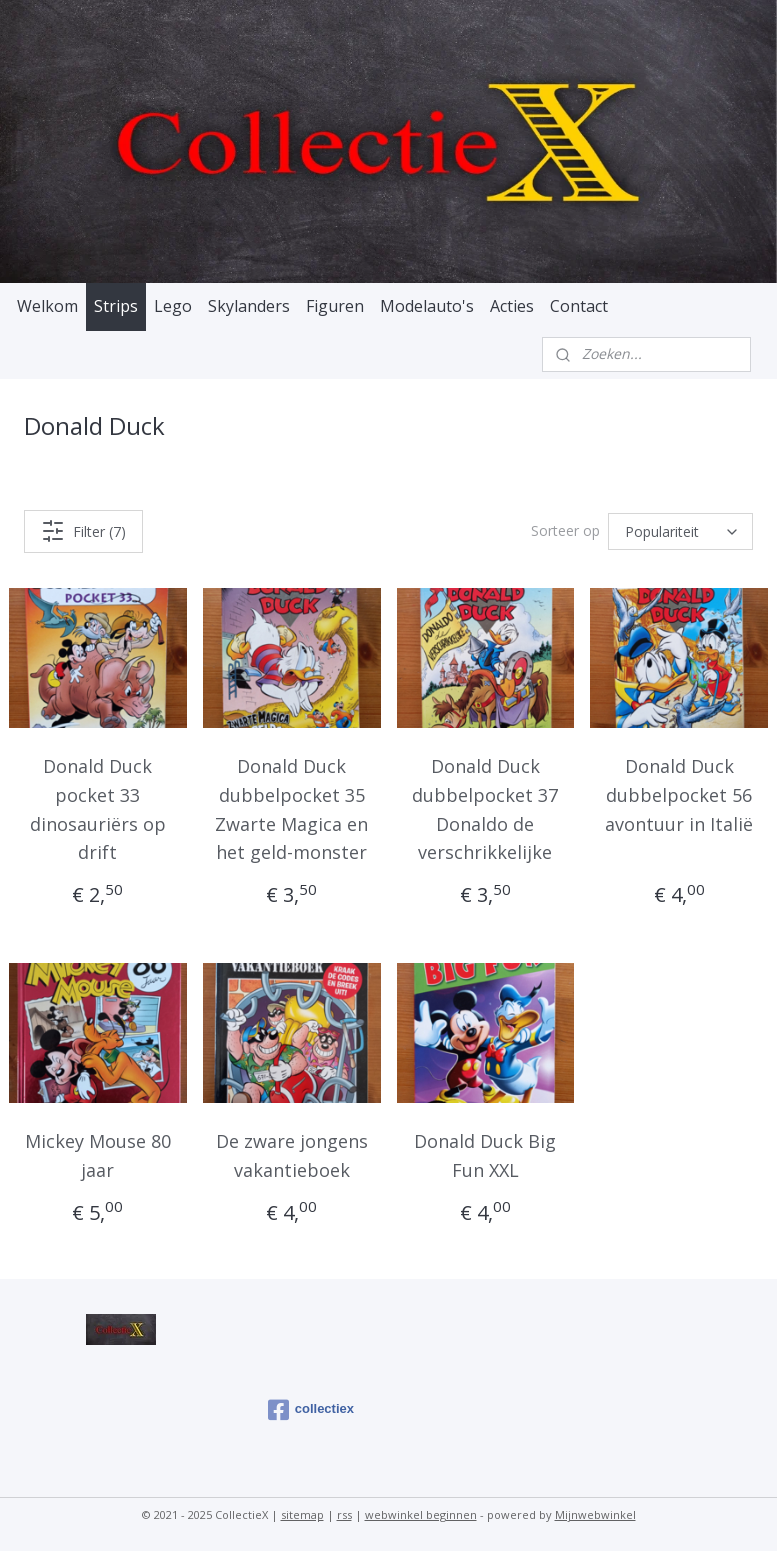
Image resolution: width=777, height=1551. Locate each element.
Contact (579, 306)
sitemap (302, 1514)
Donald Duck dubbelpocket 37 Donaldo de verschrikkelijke (485, 809)
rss (344, 1514)
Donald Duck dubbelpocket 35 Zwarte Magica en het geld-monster (291, 809)
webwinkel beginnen (421, 1514)
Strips (116, 306)
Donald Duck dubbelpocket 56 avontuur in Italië (679, 795)
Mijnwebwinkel (595, 1514)
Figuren (335, 306)
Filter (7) (83, 531)
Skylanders (249, 306)
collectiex (311, 1410)
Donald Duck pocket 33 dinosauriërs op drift (98, 809)
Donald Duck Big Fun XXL (485, 1155)
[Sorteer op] (680, 531)
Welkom (47, 306)
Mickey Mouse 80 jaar (98, 1155)
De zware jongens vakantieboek (292, 1155)
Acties (512, 306)
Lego (173, 306)
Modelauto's (427, 306)
